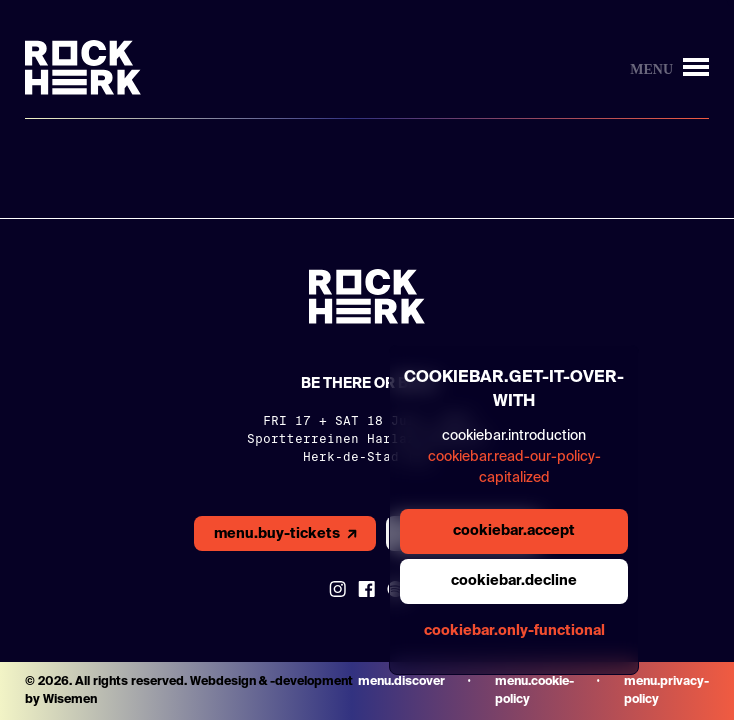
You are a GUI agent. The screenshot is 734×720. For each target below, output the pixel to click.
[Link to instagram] (337, 589)
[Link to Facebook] (366, 589)
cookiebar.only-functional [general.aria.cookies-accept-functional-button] (514, 631)
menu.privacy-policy (666, 691)
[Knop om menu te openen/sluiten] (669, 67)
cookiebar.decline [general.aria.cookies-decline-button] (514, 581)
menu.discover (401, 682)
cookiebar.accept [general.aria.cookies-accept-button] (514, 531)
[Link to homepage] (83, 67)
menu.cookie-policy (534, 691)
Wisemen (70, 700)
